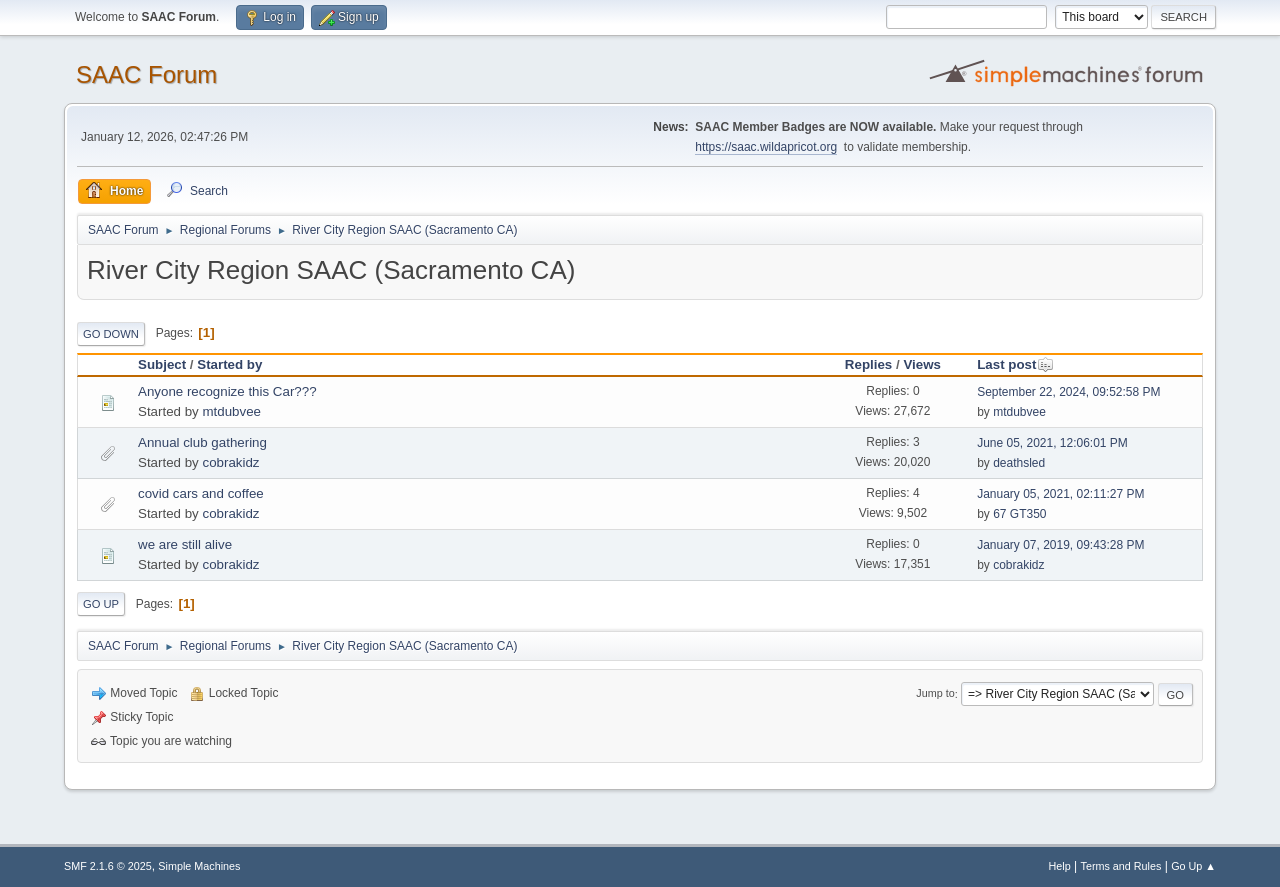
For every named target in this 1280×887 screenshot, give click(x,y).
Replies (868, 364)
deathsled (1019, 463)
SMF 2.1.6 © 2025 (108, 866)
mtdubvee (231, 411)
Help (1060, 866)
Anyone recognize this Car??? (227, 391)
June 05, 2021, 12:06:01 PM (1052, 443)
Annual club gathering (202, 442)
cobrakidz (230, 462)
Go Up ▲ (1193, 866)
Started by (229, 364)
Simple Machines (199, 866)
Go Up (101, 604)
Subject (162, 364)
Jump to (935, 694)
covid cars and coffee (201, 493)
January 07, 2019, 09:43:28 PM (1060, 545)
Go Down (111, 334)
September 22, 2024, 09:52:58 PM (1068, 392)
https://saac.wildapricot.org (766, 147)
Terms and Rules (1121, 866)
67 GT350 (1019, 514)
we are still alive (185, 544)
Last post (1015, 364)
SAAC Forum (146, 74)
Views (922, 364)
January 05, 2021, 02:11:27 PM (1060, 494)
